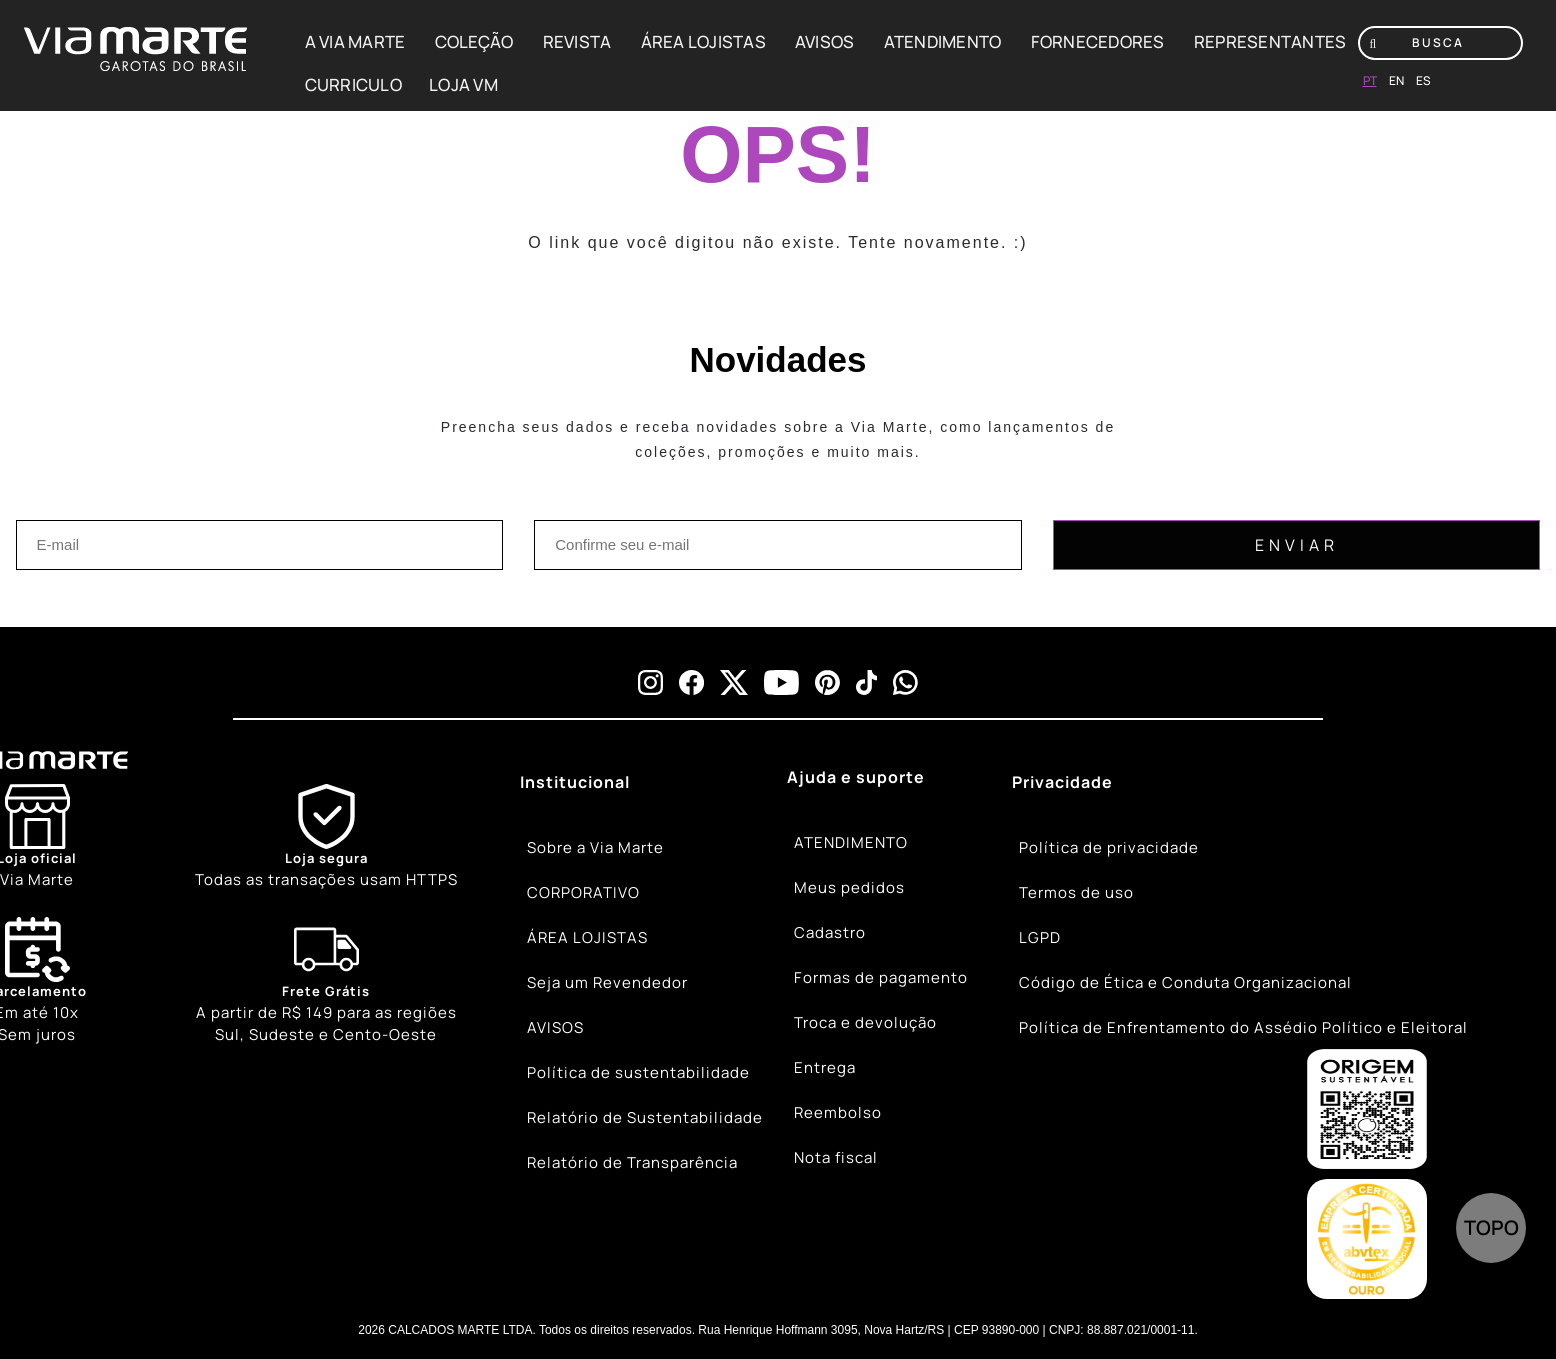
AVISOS (825, 41)
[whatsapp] (905, 682)
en (1396, 80)
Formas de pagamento (881, 977)
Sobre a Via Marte (595, 847)
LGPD (1040, 937)
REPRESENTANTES (1270, 41)
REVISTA (577, 41)
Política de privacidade (1109, 847)
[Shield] (326, 837)
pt (1370, 80)
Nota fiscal (836, 1157)
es (1423, 80)
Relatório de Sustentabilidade (645, 1117)
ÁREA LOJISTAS (703, 41)
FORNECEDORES (1098, 41)
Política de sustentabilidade (638, 1072)
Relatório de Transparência (632, 1162)
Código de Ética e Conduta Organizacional (1185, 982)
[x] (734, 682)
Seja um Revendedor (607, 982)
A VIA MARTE (355, 41)
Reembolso (838, 1112)
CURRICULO (353, 84)
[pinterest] (827, 682)
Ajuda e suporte (856, 777)
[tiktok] (867, 682)
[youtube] (781, 682)
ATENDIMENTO (943, 41)
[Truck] (326, 982)
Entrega (825, 1067)
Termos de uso (1076, 892)
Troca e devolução (865, 1022)
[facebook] (691, 682)
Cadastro (830, 932)
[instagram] (650, 682)
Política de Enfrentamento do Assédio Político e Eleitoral (1243, 1027)
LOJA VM (463, 84)
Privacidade (1062, 782)
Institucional (575, 782)
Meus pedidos (849, 887)
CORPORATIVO (583, 892)
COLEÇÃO (474, 41)
